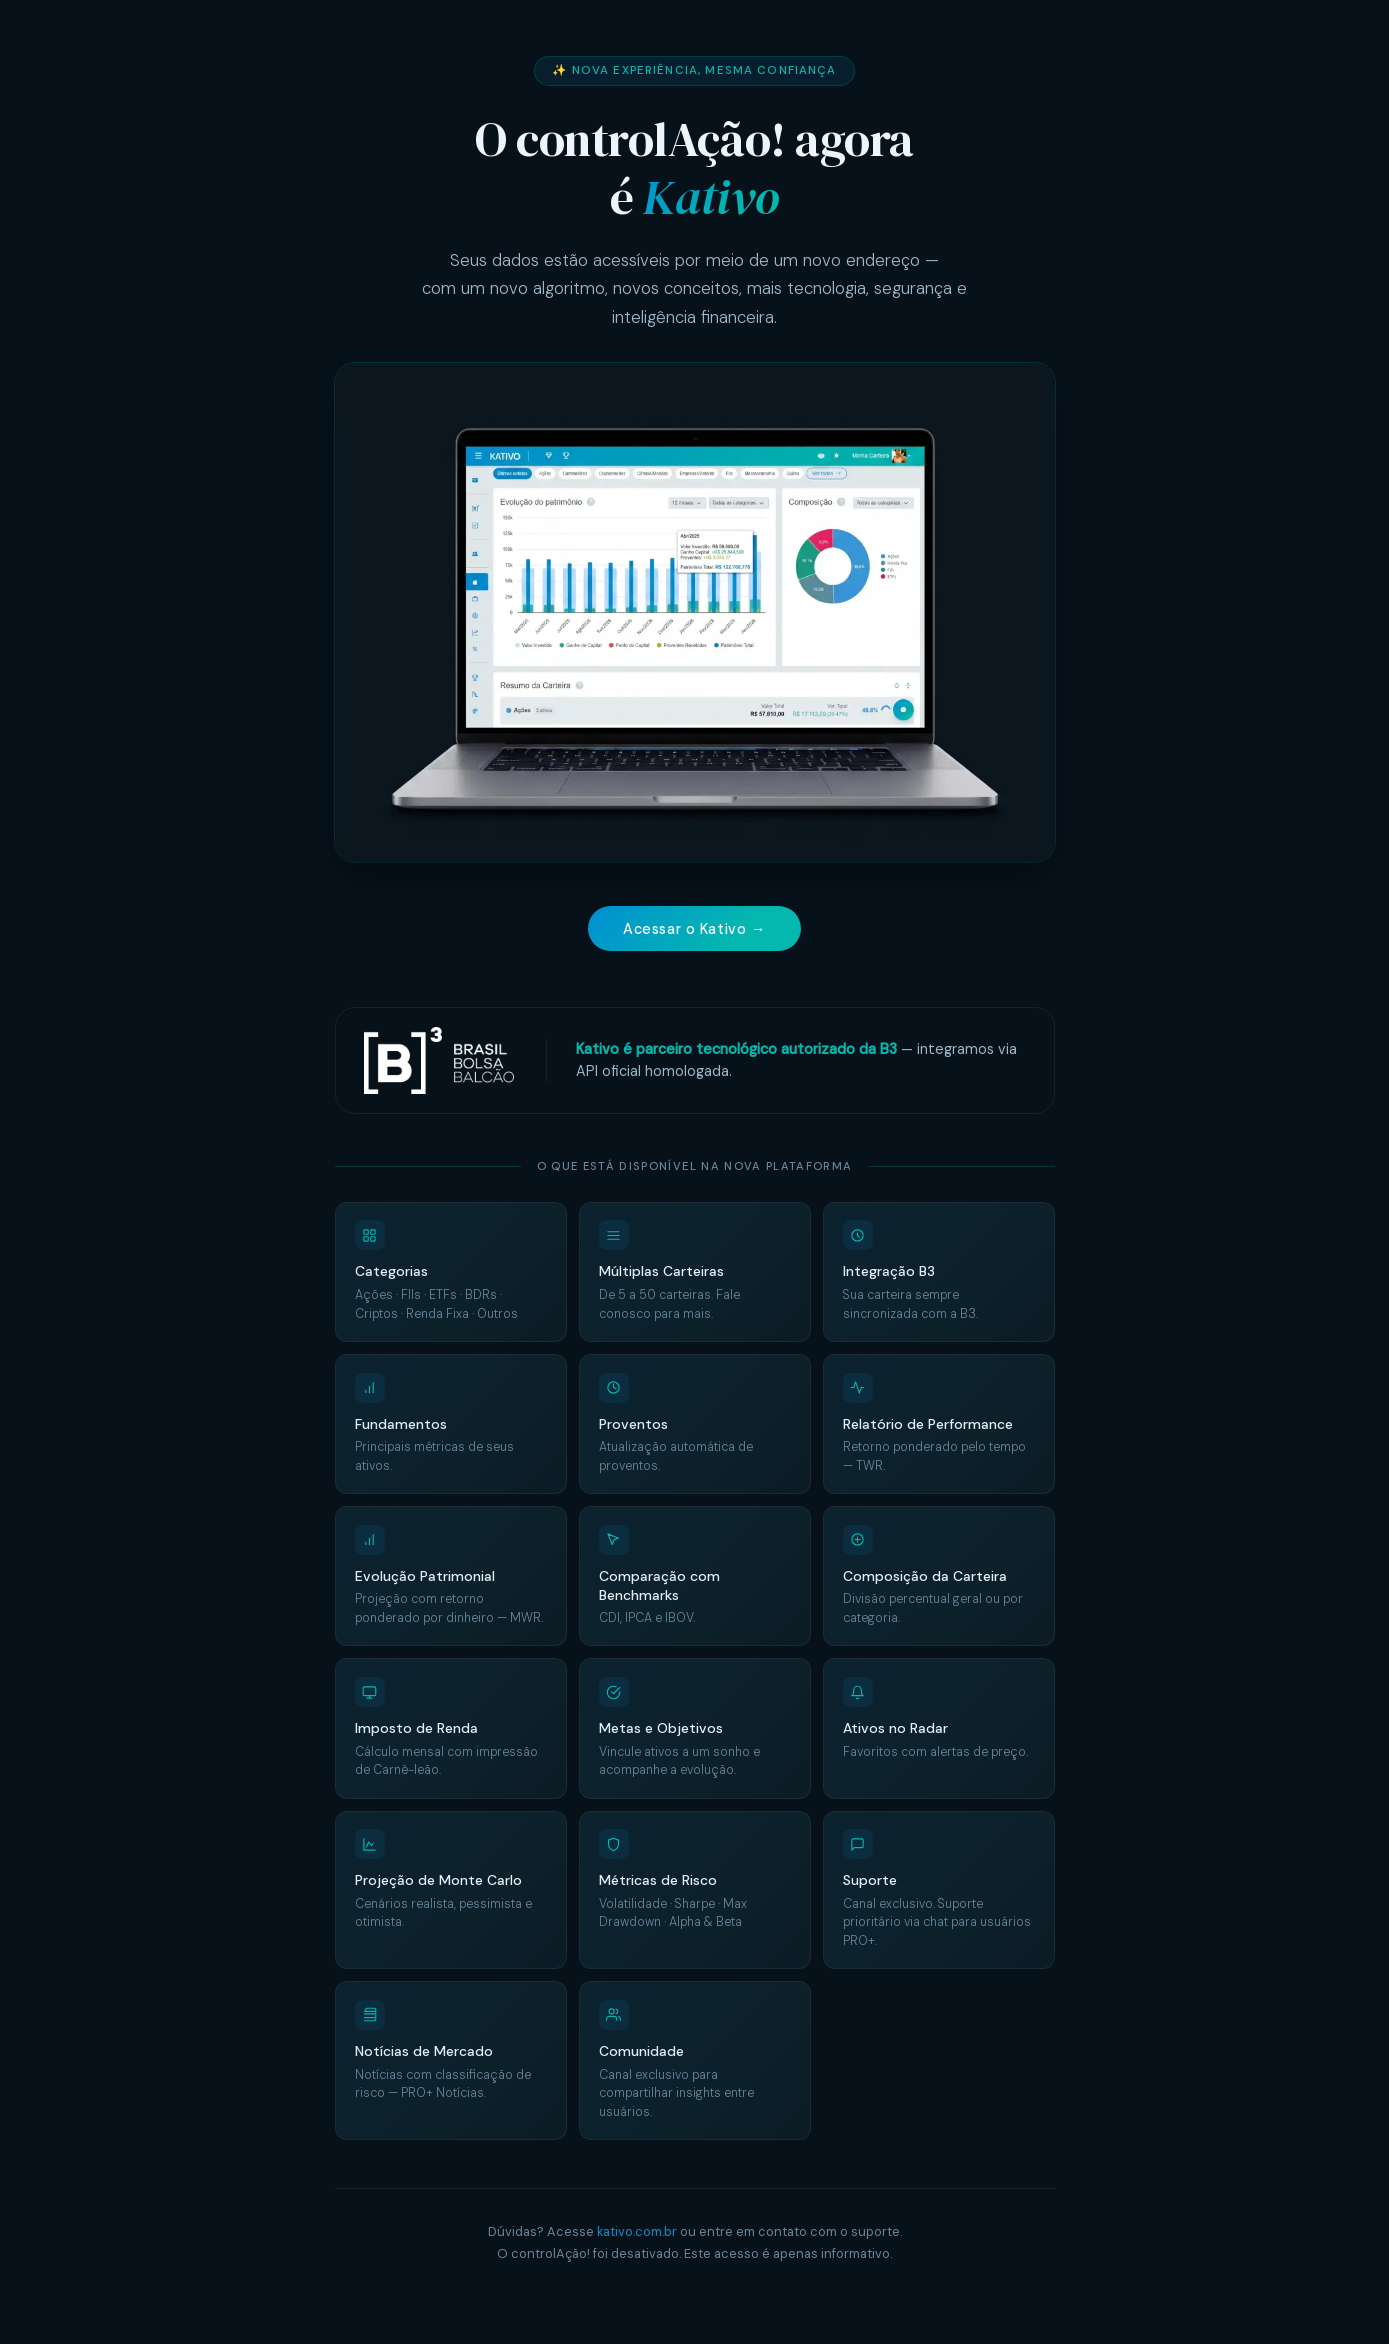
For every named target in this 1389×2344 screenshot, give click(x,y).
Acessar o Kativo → (694, 929)
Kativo (710, 197)
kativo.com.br (637, 2232)
